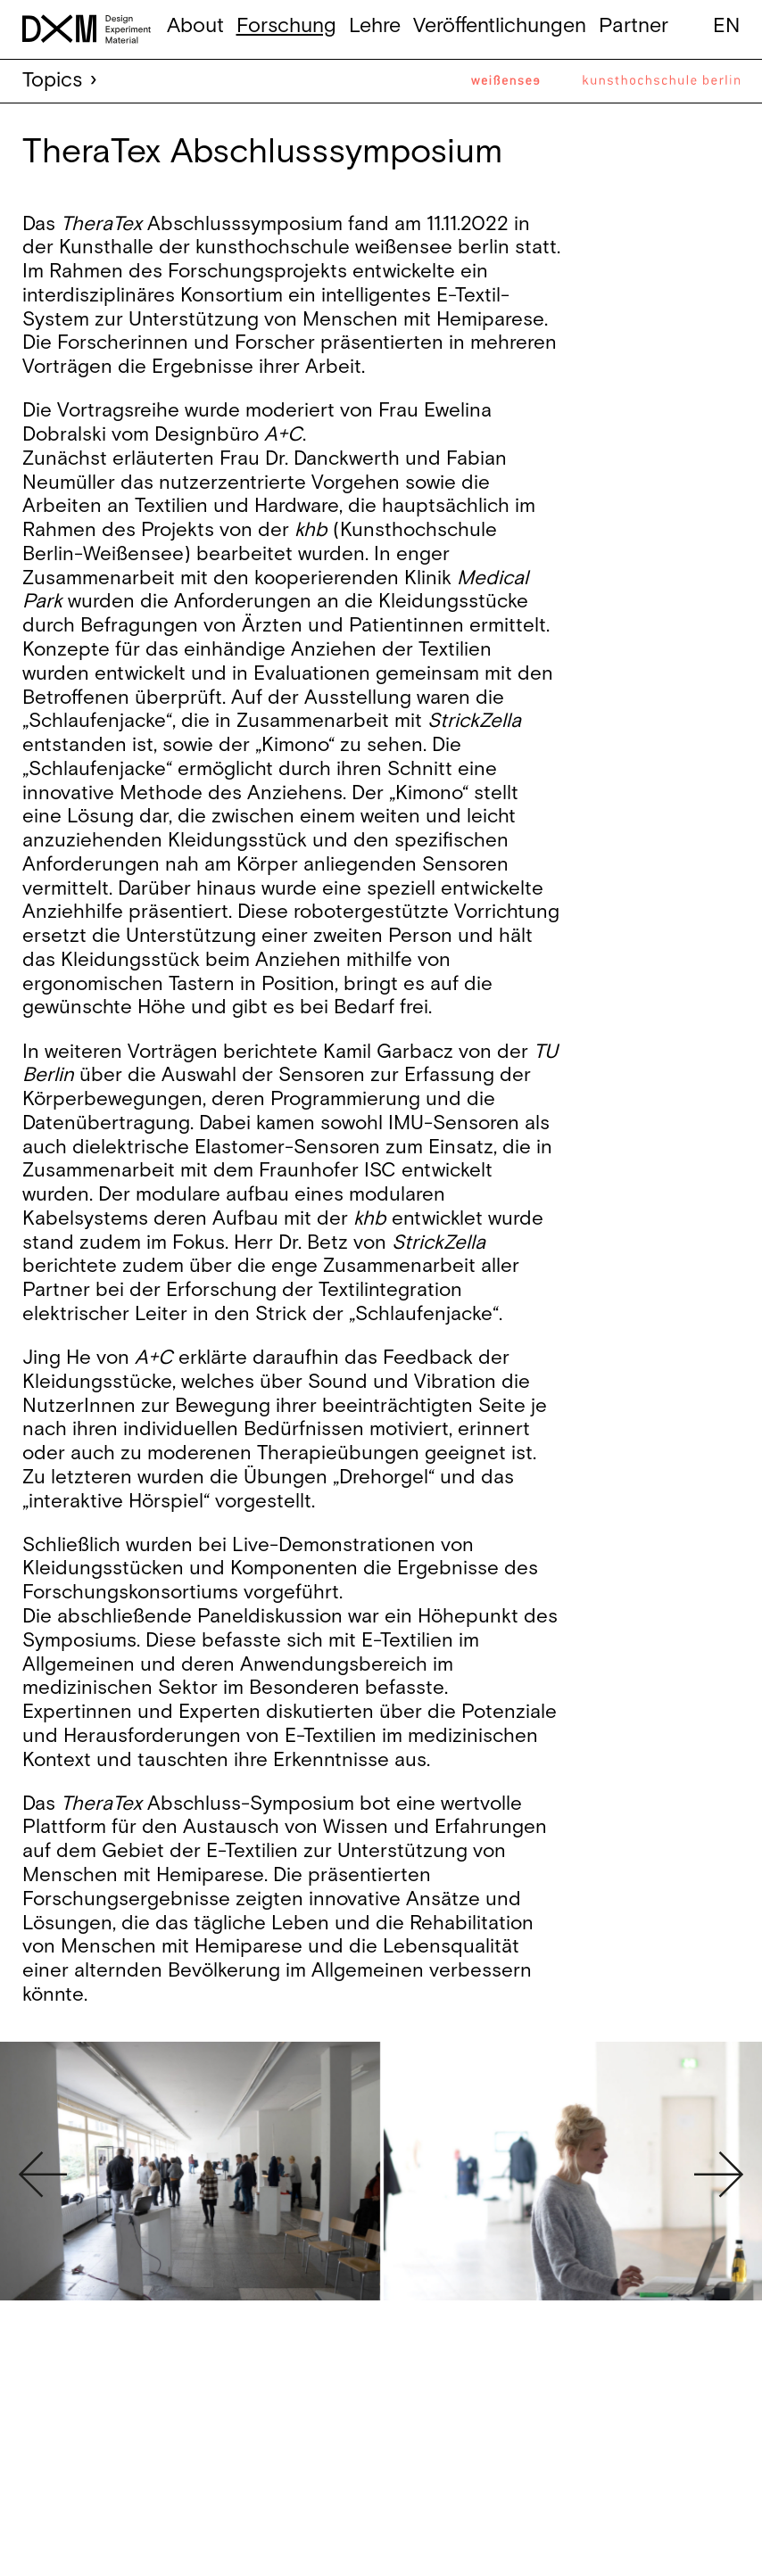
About (195, 25)
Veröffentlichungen (499, 25)
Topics (52, 80)
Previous (43, 2174)
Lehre (375, 25)
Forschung (286, 25)
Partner (633, 25)
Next (718, 2174)
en (726, 25)
